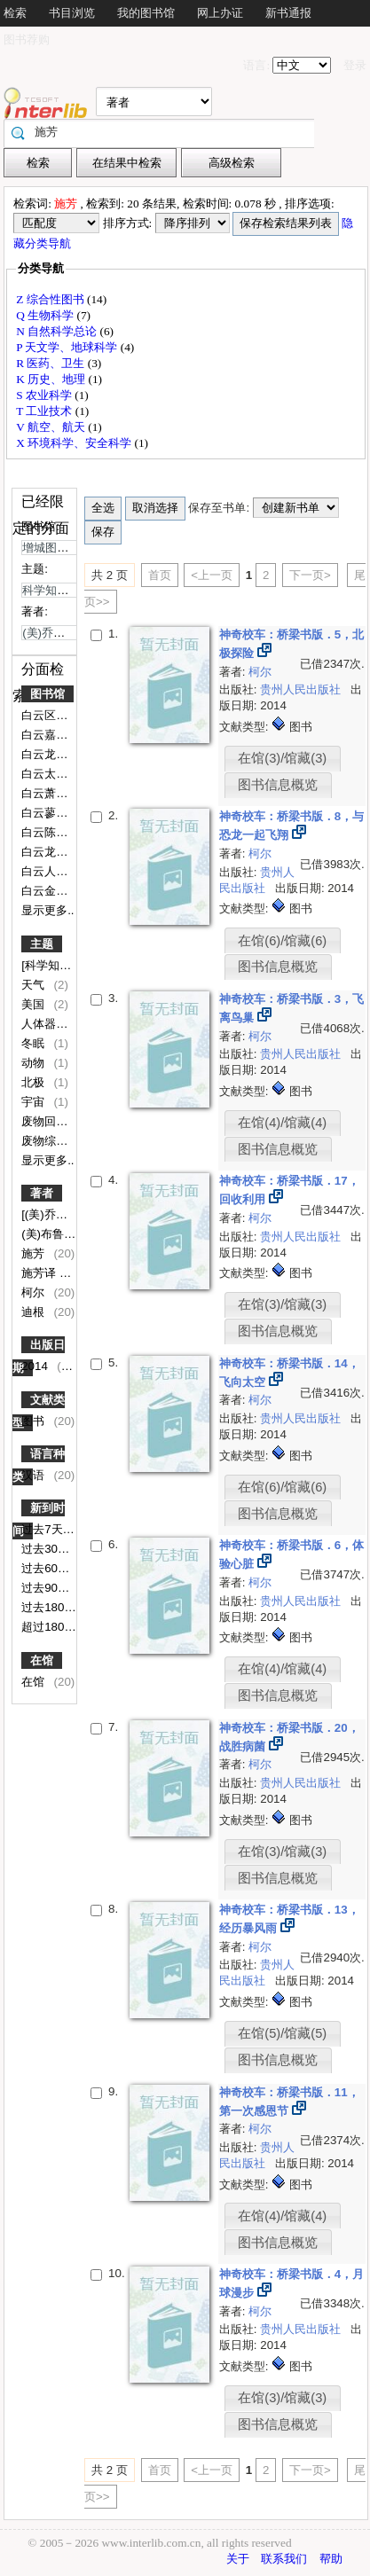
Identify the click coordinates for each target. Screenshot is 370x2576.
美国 (34, 1004)
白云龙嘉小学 (57, 851)
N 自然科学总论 (57, 331)
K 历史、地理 (52, 379)
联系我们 (284, 2558)
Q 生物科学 (46, 315)
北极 (34, 1082)
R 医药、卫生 (52, 363)
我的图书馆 (146, 13)
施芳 (34, 1253)
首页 (159, 575)
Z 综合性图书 (51, 299)
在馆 (41, 1660)
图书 (34, 1421)
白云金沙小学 (57, 890)
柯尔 (34, 1292)
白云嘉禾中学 (57, 734)
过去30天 (47, 1548)
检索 (15, 13)
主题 (41, 944)
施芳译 (40, 1273)
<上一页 (211, 575)
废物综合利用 (57, 1140)
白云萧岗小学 (57, 793)
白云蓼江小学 (57, 812)
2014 (36, 1366)
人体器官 (46, 1023)
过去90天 (47, 1587)
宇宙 (34, 1101)
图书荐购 (27, 39)
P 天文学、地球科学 (68, 347)
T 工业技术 (45, 411)
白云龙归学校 (57, 754)
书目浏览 (72, 13)
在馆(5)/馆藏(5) (282, 2033)
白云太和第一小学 (69, 773)
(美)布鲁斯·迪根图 (68, 1234)
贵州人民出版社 (302, 689)
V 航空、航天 (52, 427)
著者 (41, 1193)
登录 (354, 65)
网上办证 (220, 13)
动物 (34, 1062)
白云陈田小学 (57, 832)
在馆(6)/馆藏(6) (282, 941)
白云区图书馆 (57, 715)
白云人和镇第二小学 (75, 871)
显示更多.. (47, 910)
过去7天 (43, 1529)
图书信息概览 (278, 785)
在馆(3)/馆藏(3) (282, 758)
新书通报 (288, 13)
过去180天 (50, 1607)
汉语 (34, 1475)
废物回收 (46, 1121)
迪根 (34, 1312)
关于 (237, 2558)
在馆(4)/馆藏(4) (282, 1123)
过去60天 (47, 1568)
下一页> (310, 575)
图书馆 (47, 694)
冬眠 (34, 1043)
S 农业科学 (45, 395)
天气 (34, 984)
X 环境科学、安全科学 (75, 443)
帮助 (330, 2558)
